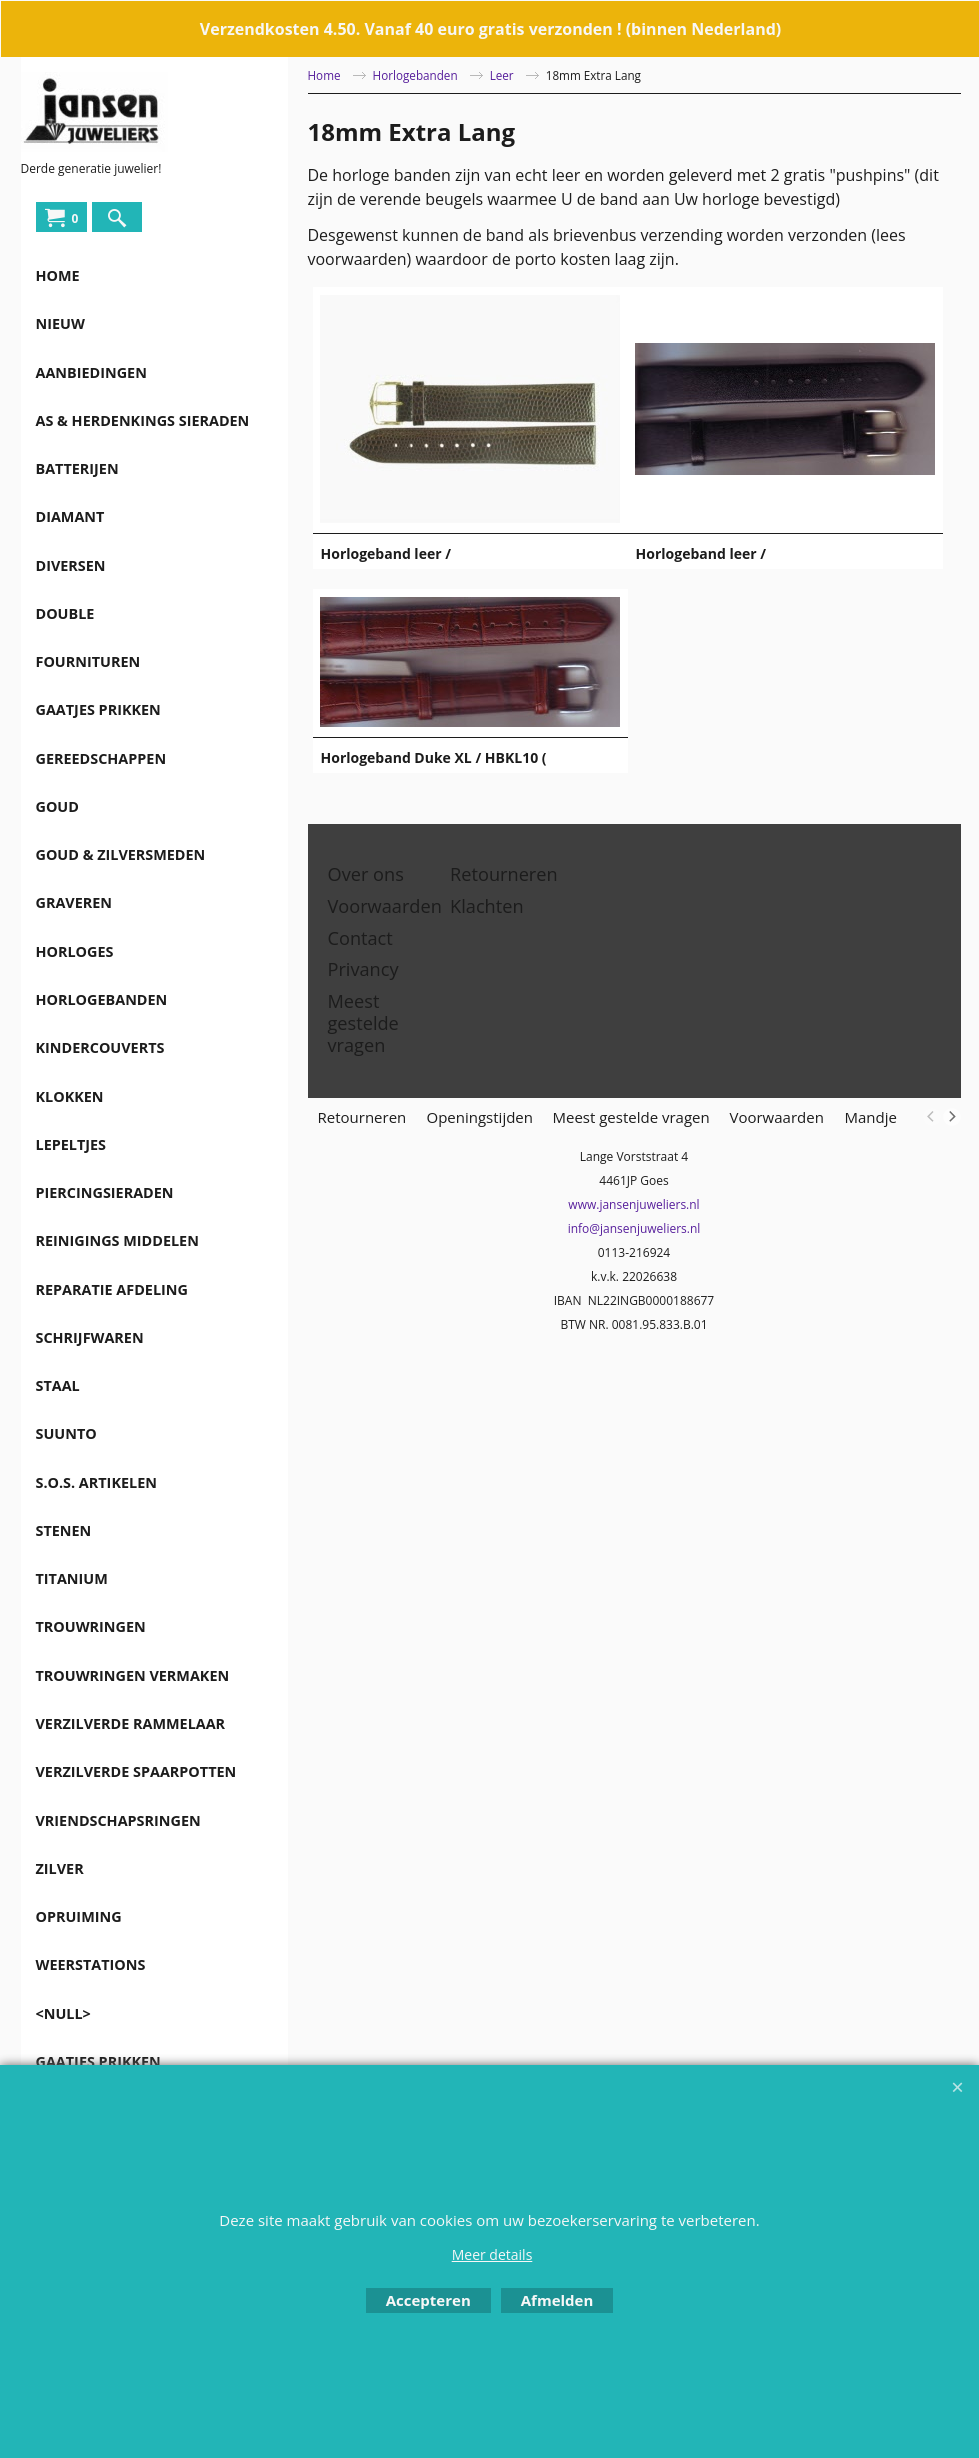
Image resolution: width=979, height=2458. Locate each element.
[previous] (932, 1117)
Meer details (492, 2254)
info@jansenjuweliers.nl (634, 1228)
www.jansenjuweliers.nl (633, 1204)
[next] (952, 1117)
